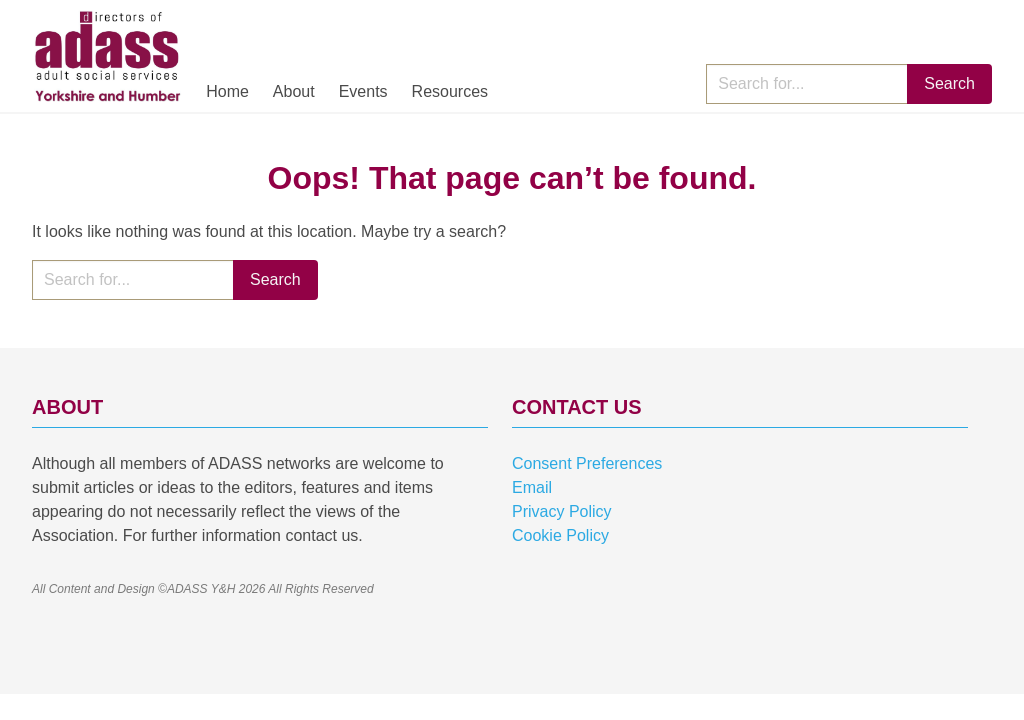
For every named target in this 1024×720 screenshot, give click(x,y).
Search (949, 83)
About (294, 91)
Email (532, 487)
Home (227, 91)
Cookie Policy (560, 535)
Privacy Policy (562, 511)
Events (363, 91)
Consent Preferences (587, 463)
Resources (450, 91)
